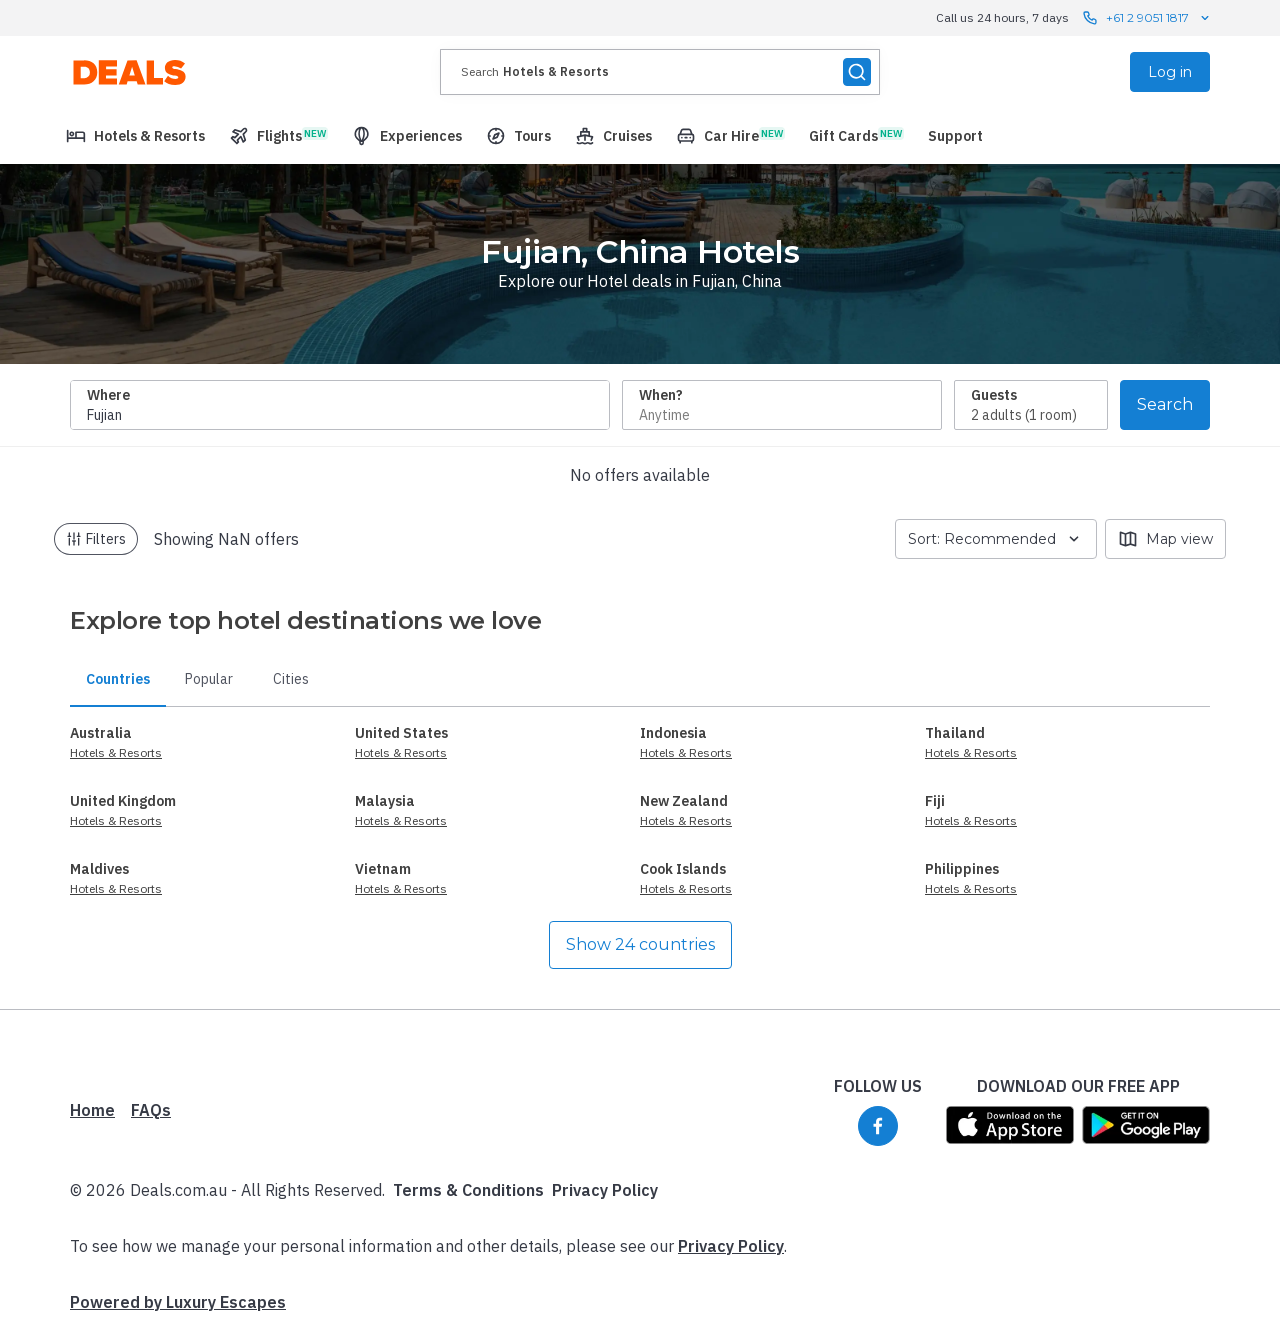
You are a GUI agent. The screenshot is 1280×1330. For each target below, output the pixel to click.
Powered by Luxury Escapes (178, 1302)
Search (1165, 404)
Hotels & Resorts (116, 752)
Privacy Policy (605, 1190)
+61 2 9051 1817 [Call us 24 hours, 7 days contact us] (1147, 18)
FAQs (151, 1110)
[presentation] (660, 72)
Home (92, 1110)
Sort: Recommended (996, 539)
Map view (1165, 539)
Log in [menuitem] (1170, 72)
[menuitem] (135, 136)
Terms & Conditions (468, 1190)
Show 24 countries (640, 944)
